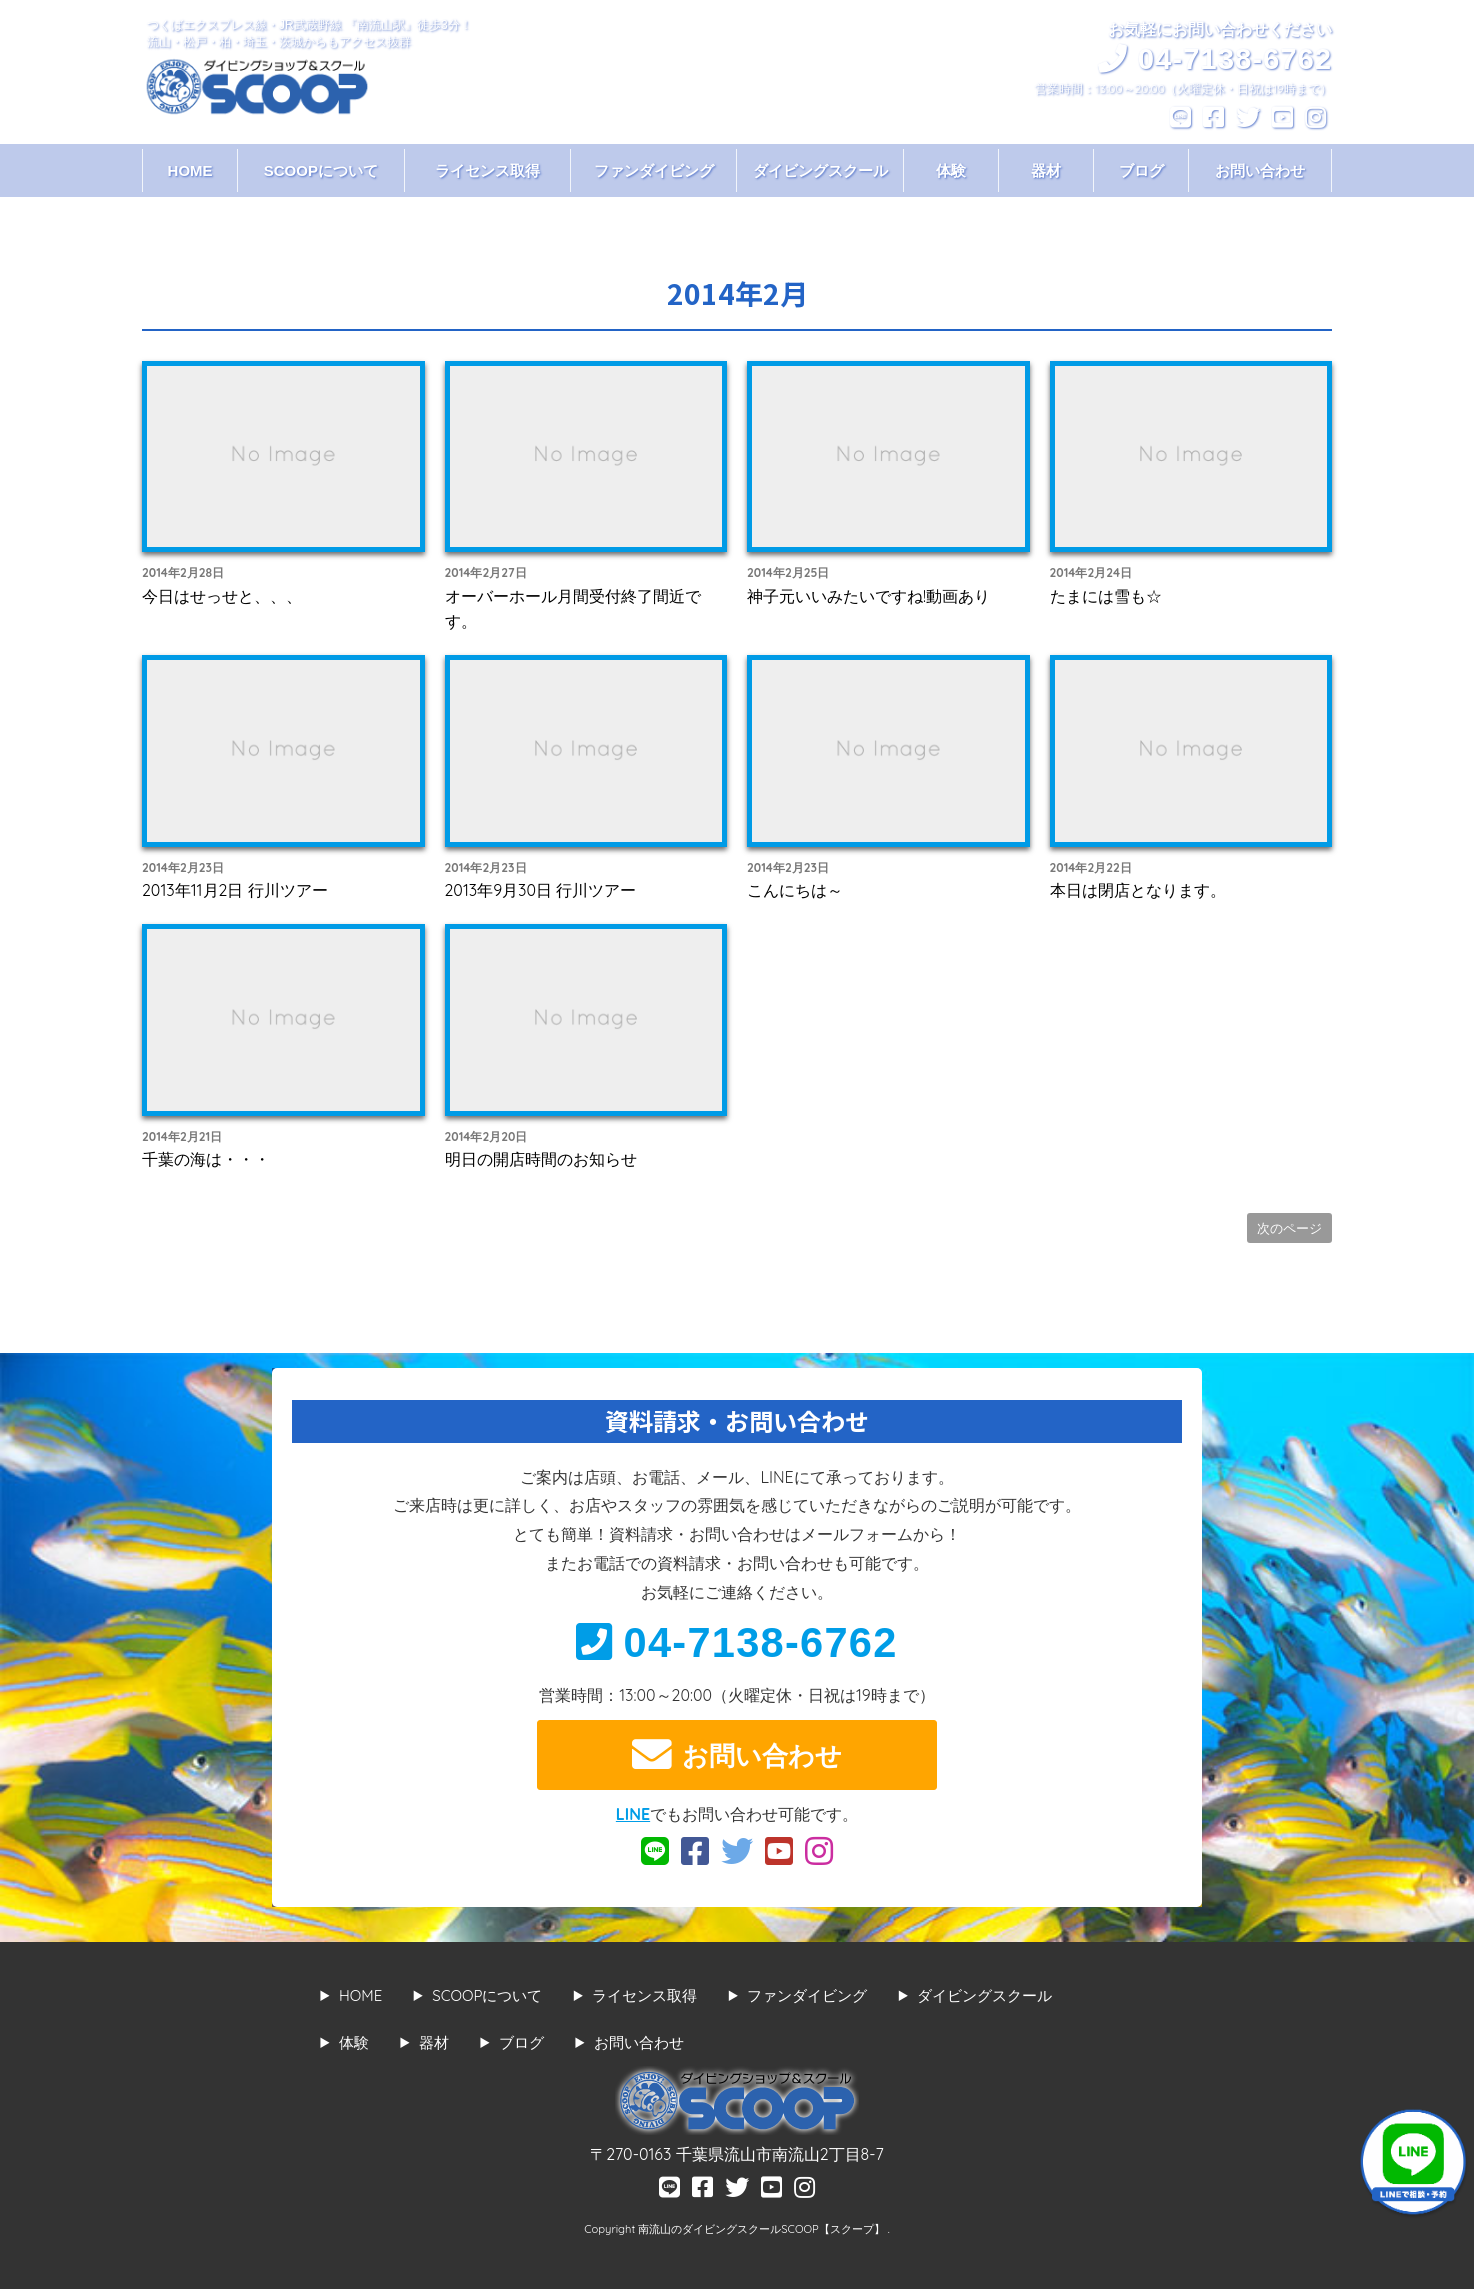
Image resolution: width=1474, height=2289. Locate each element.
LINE (633, 1814)
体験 (951, 170)
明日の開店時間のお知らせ (541, 1159)
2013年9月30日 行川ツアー (541, 890)
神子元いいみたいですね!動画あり (868, 596)
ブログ (1141, 170)
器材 (1046, 170)
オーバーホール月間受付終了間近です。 (573, 609)
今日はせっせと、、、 (222, 596)
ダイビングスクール (820, 170)
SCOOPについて (321, 170)
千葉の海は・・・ (206, 1159)
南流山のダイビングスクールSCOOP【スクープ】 (762, 2229)
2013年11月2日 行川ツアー (235, 890)
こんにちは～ (795, 890)
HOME (190, 170)
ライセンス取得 (487, 170)
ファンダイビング (654, 170)
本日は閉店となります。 (1138, 890)
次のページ (1289, 1228)
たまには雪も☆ (1106, 596)
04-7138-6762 (736, 1642)
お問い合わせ (1260, 170)
